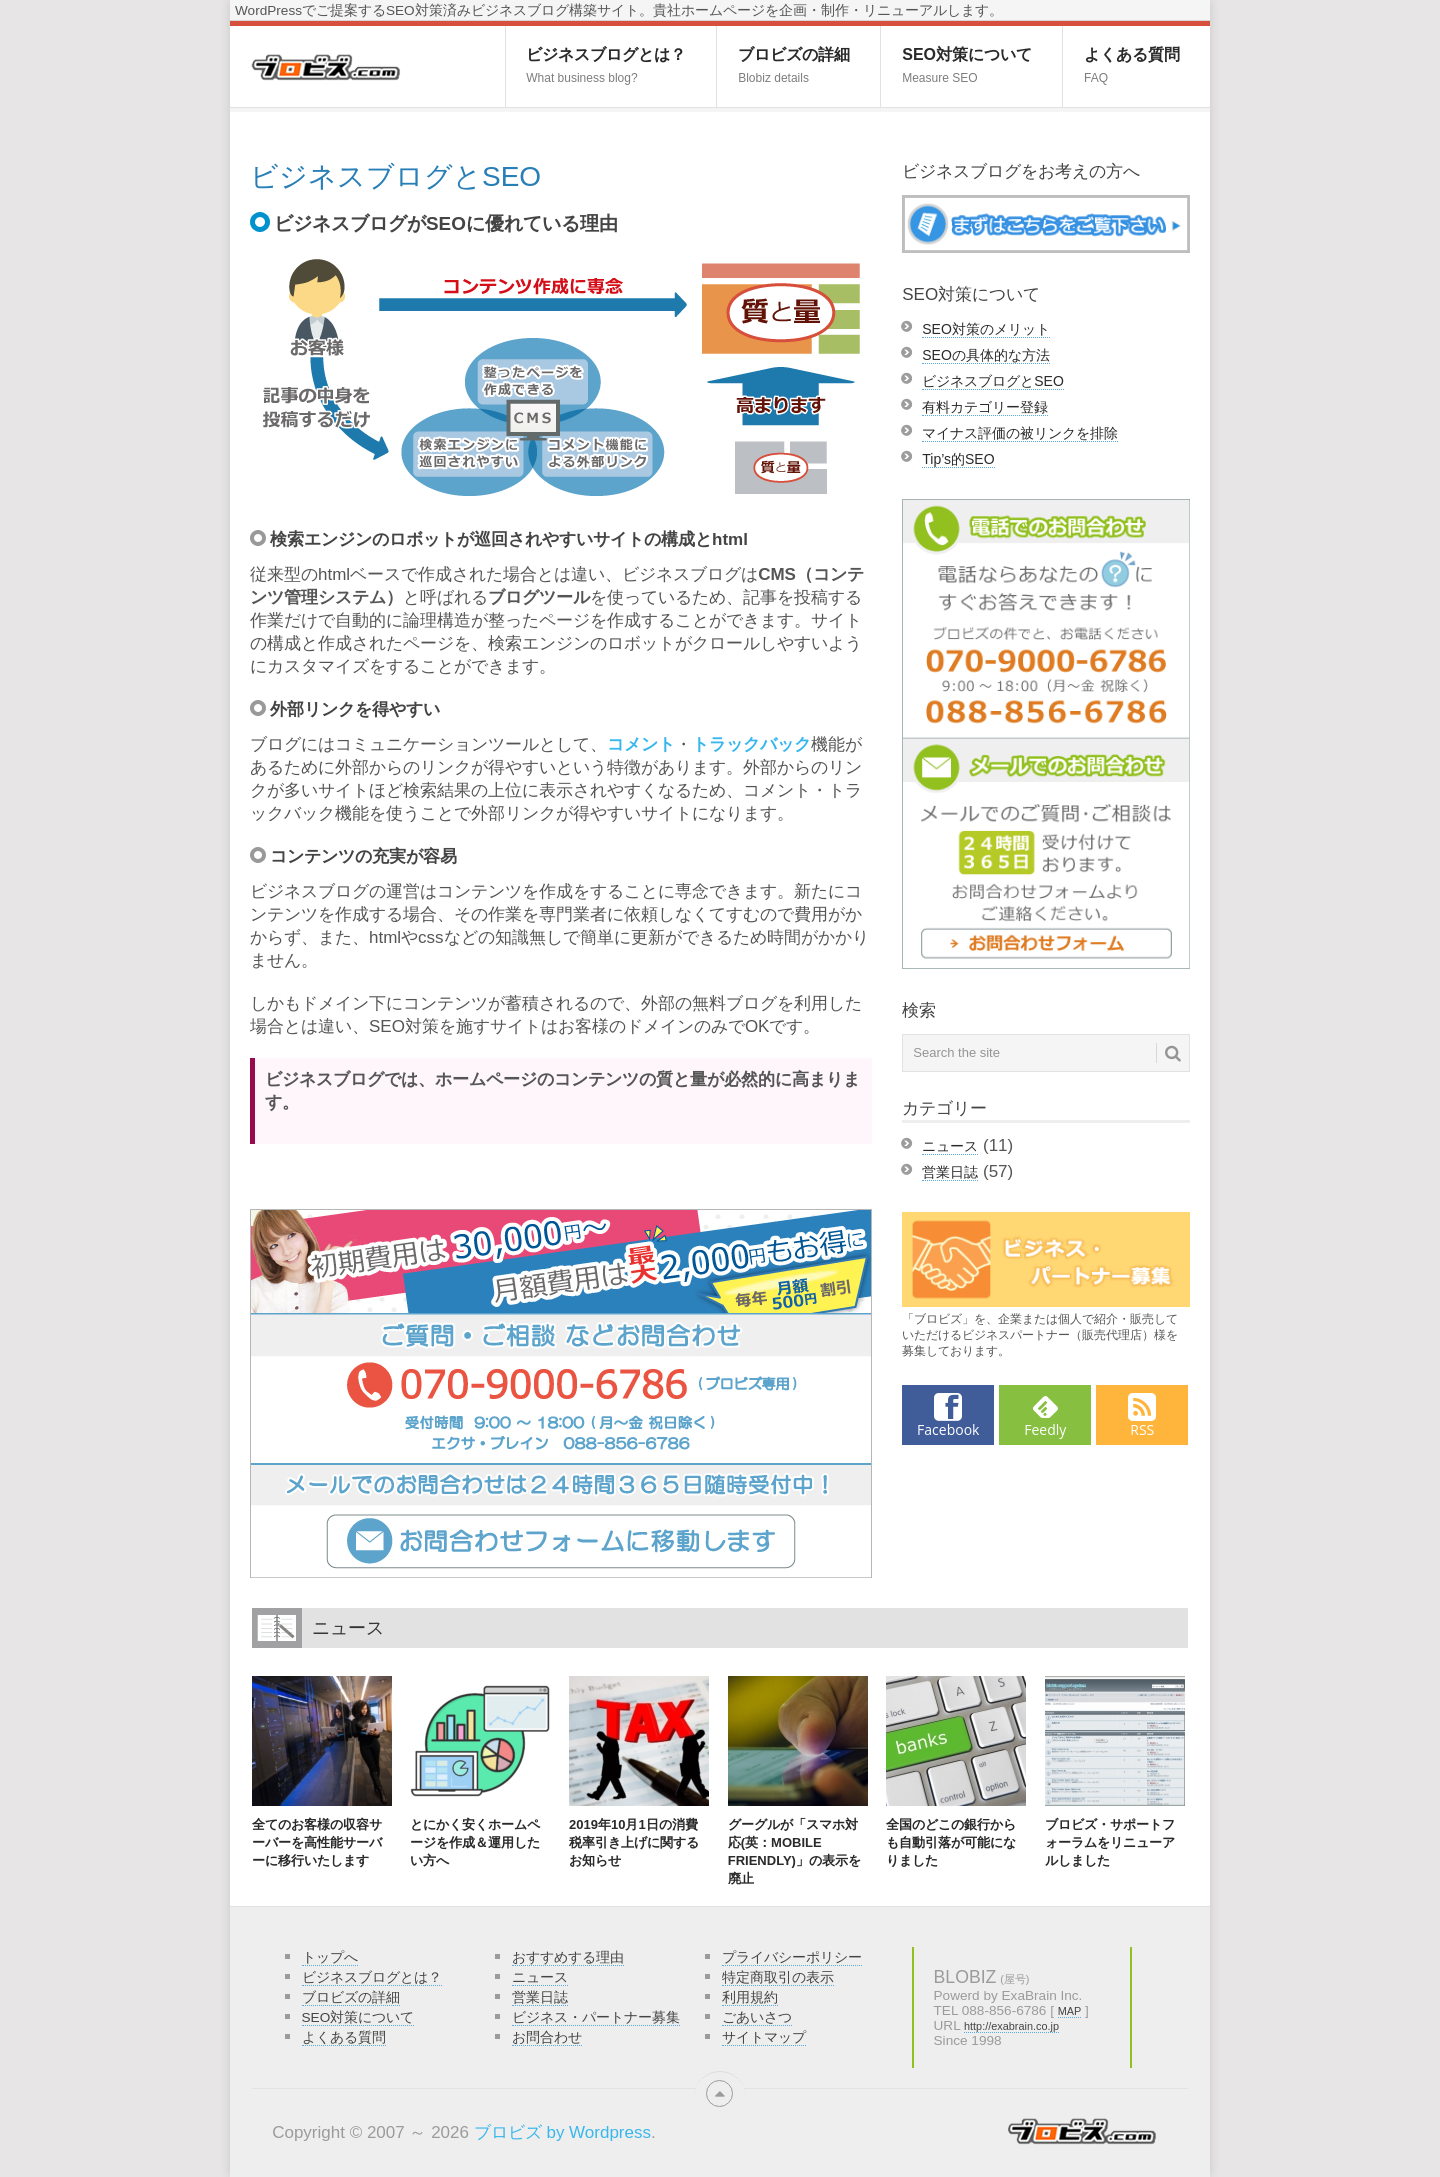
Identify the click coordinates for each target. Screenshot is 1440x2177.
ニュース (950, 1146)
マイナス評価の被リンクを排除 (1020, 433)
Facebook (948, 1429)
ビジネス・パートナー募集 (596, 2017)
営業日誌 (950, 1172)
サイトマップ (764, 2037)
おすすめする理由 (568, 1957)
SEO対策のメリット (986, 329)
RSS (1142, 1429)
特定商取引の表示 (778, 1977)
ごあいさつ (757, 2017)
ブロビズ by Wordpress (562, 2132)
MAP (1070, 2011)
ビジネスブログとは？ (606, 65)
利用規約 (750, 1997)
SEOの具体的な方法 (986, 355)
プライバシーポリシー (792, 1957)
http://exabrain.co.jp (1011, 2026)
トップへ (330, 1957)
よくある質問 (1132, 65)
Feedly (1045, 1429)
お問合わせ (547, 2037)
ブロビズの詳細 (794, 65)
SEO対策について (967, 65)
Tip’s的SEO (958, 459)
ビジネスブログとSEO (993, 381)
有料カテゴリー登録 (985, 407)
